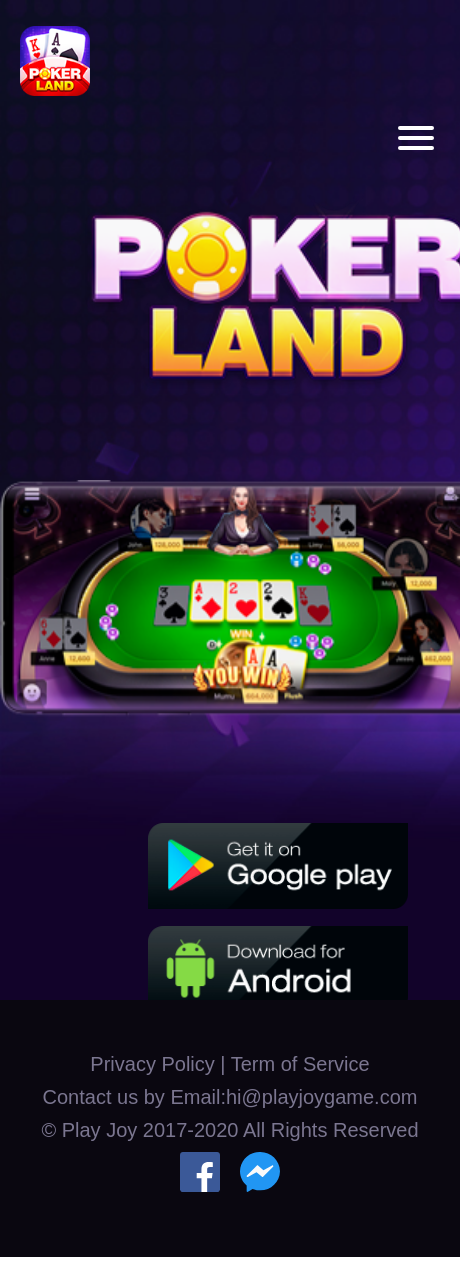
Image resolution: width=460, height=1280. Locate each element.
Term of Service (300, 1064)
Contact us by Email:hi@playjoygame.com (230, 1097)
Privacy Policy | (160, 1064)
